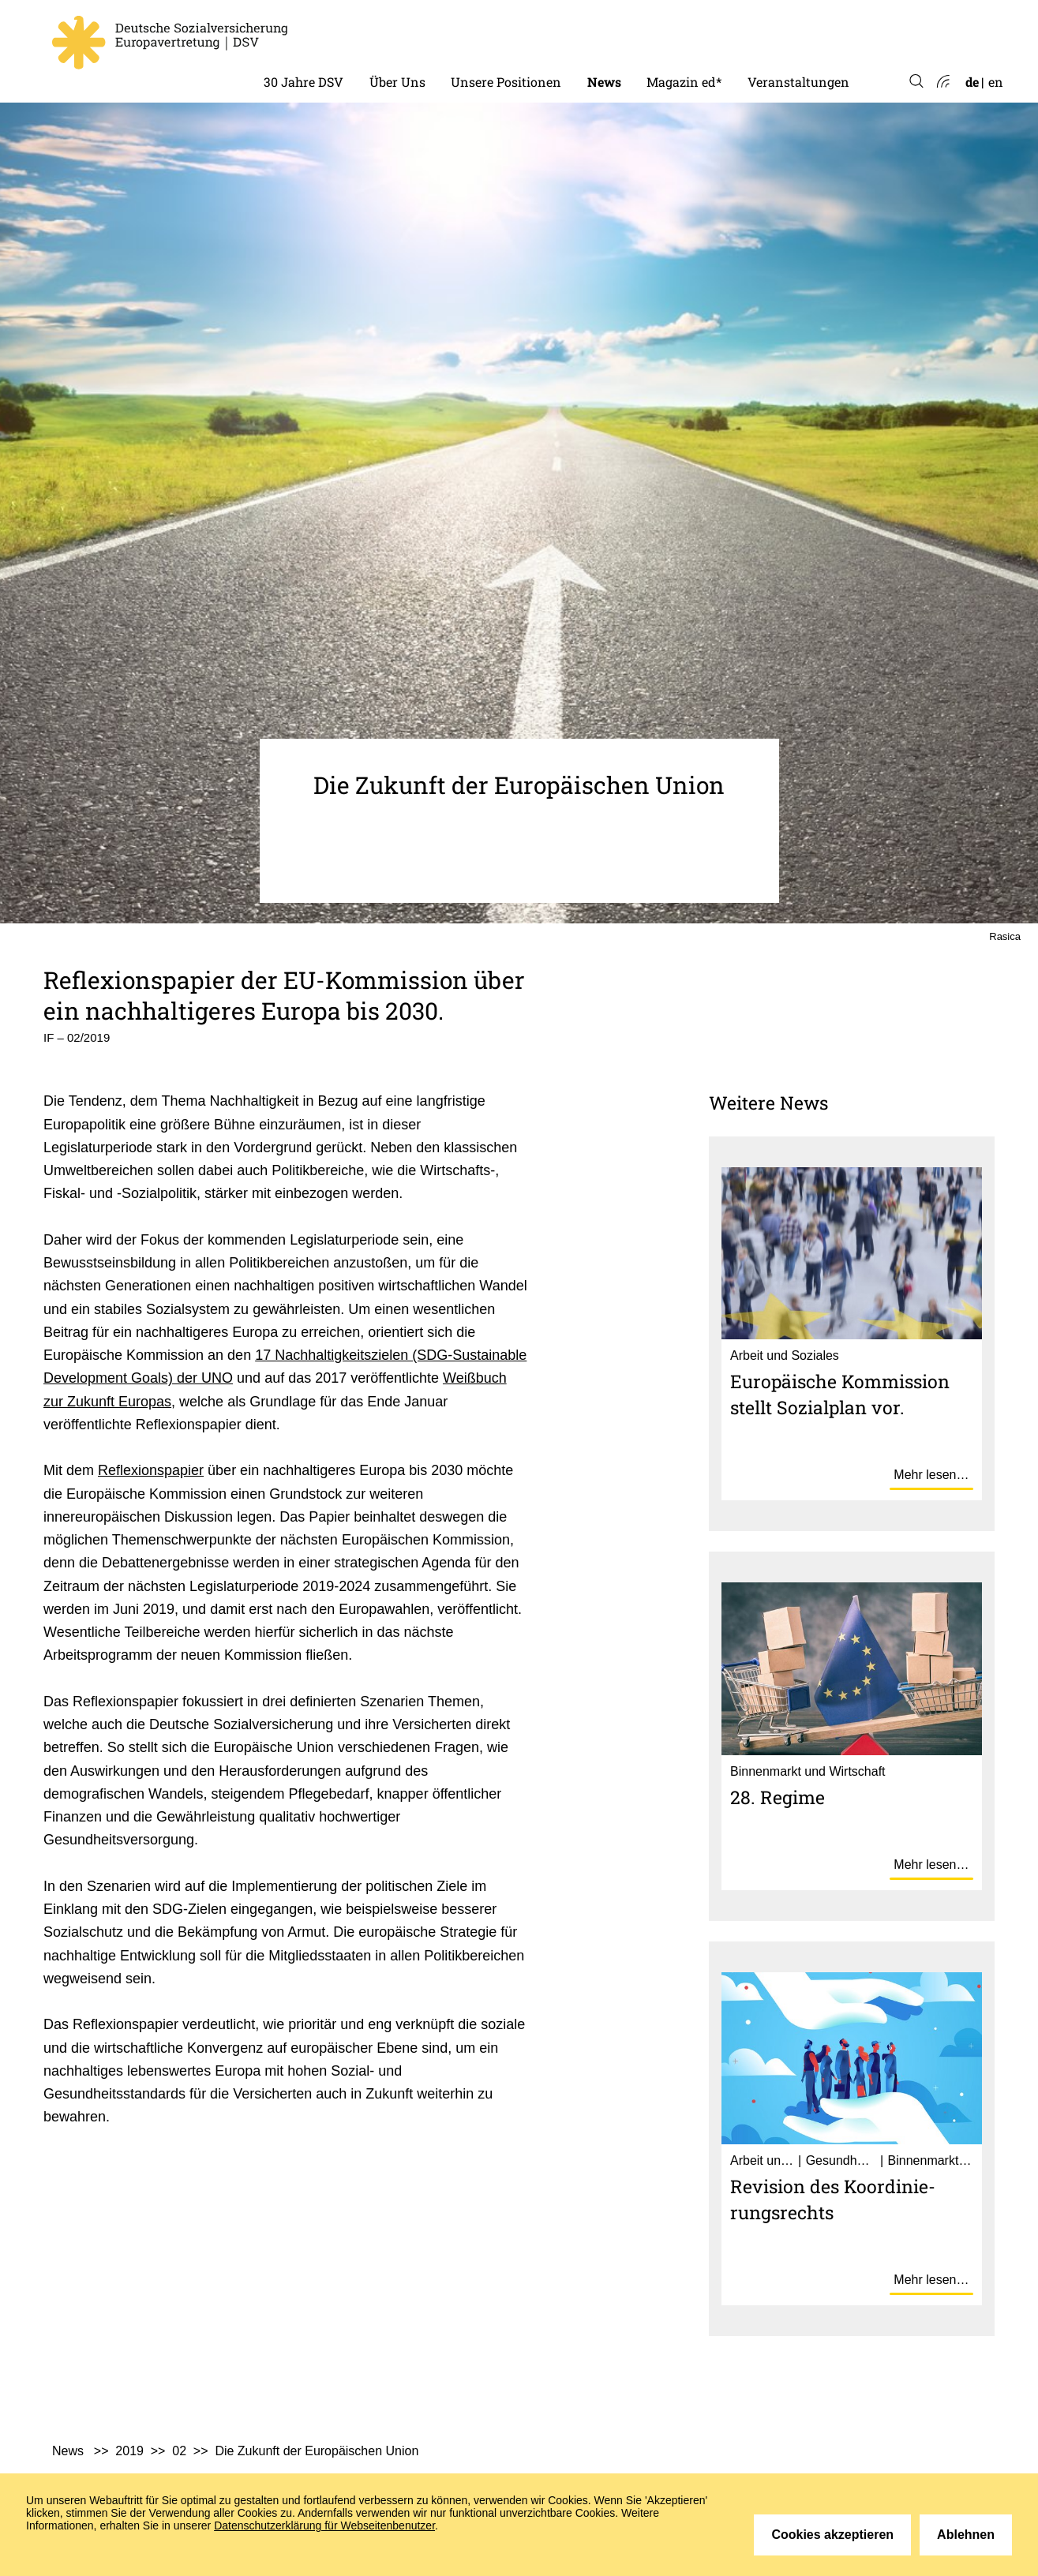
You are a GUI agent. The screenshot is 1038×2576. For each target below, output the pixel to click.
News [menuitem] (604, 81)
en (995, 81)
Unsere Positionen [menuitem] (506, 81)
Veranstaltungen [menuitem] (798, 81)
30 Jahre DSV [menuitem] (303, 81)
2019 (129, 2451)
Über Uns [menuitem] (397, 81)
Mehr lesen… (931, 1474)
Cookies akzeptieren (832, 2534)
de (972, 81)
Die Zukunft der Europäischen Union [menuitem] (316, 2451)
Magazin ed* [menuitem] (683, 81)
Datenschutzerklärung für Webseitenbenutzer (324, 2525)
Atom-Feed (942, 82)
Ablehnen (966, 2534)
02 (179, 2451)
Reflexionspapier (151, 1470)
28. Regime (777, 1797)
